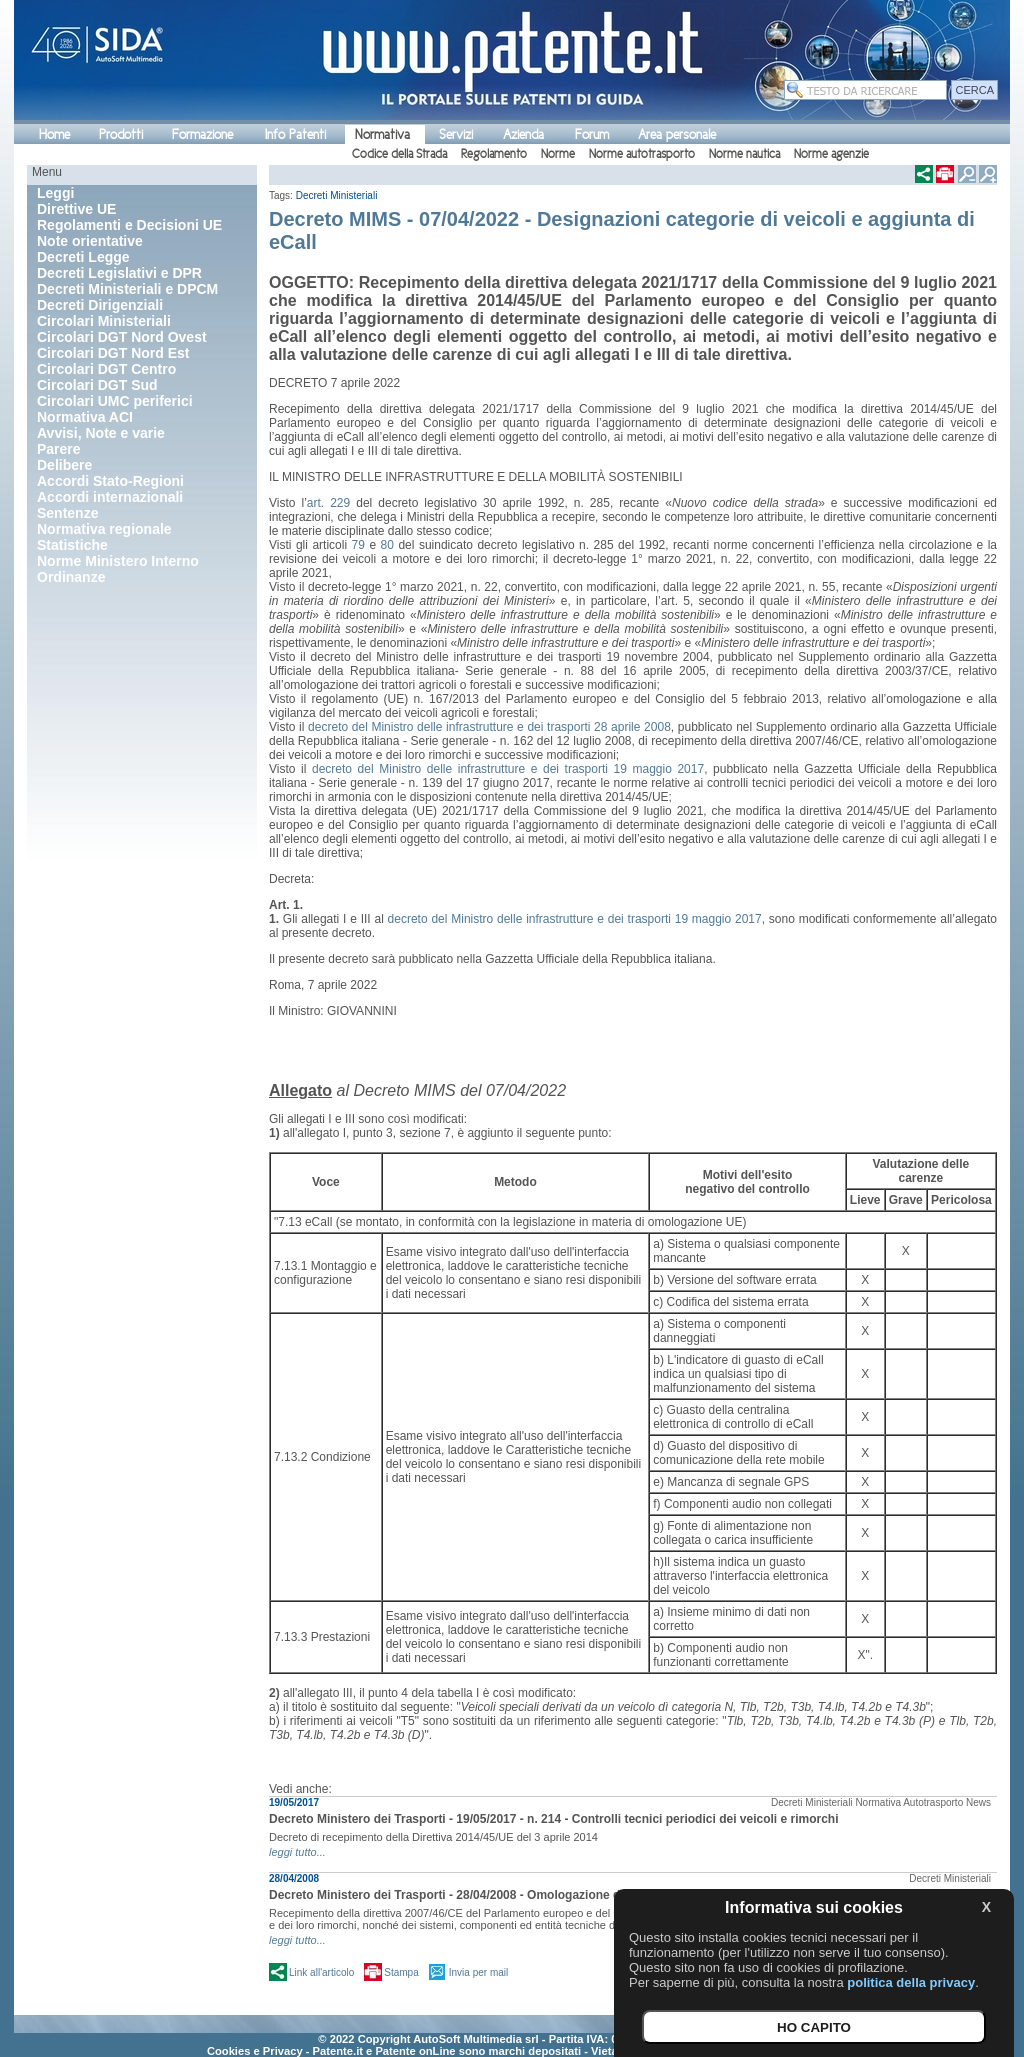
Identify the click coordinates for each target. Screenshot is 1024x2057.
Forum (592, 134)
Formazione (202, 134)
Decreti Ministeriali (337, 195)
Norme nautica (744, 154)
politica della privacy (911, 1982)
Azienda (523, 134)
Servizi (456, 134)
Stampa (401, 1972)
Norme (558, 154)
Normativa (382, 134)
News (978, 1802)
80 (387, 545)
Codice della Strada (399, 154)
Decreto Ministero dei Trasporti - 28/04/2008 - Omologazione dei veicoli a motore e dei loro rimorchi (551, 1895)
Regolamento (494, 154)
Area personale (677, 134)
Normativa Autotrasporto (909, 1802)
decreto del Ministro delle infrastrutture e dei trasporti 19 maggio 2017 (508, 769)
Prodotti (121, 134)
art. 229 (328, 503)
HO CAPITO (814, 2027)
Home (54, 134)
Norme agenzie (831, 154)
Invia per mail (478, 1972)
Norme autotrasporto (642, 154)
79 (358, 545)
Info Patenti (295, 134)
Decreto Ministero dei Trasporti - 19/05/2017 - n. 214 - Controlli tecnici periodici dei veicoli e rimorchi (554, 1819)
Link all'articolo (321, 1972)
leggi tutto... (297, 1852)
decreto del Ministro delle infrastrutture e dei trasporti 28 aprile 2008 (489, 727)
